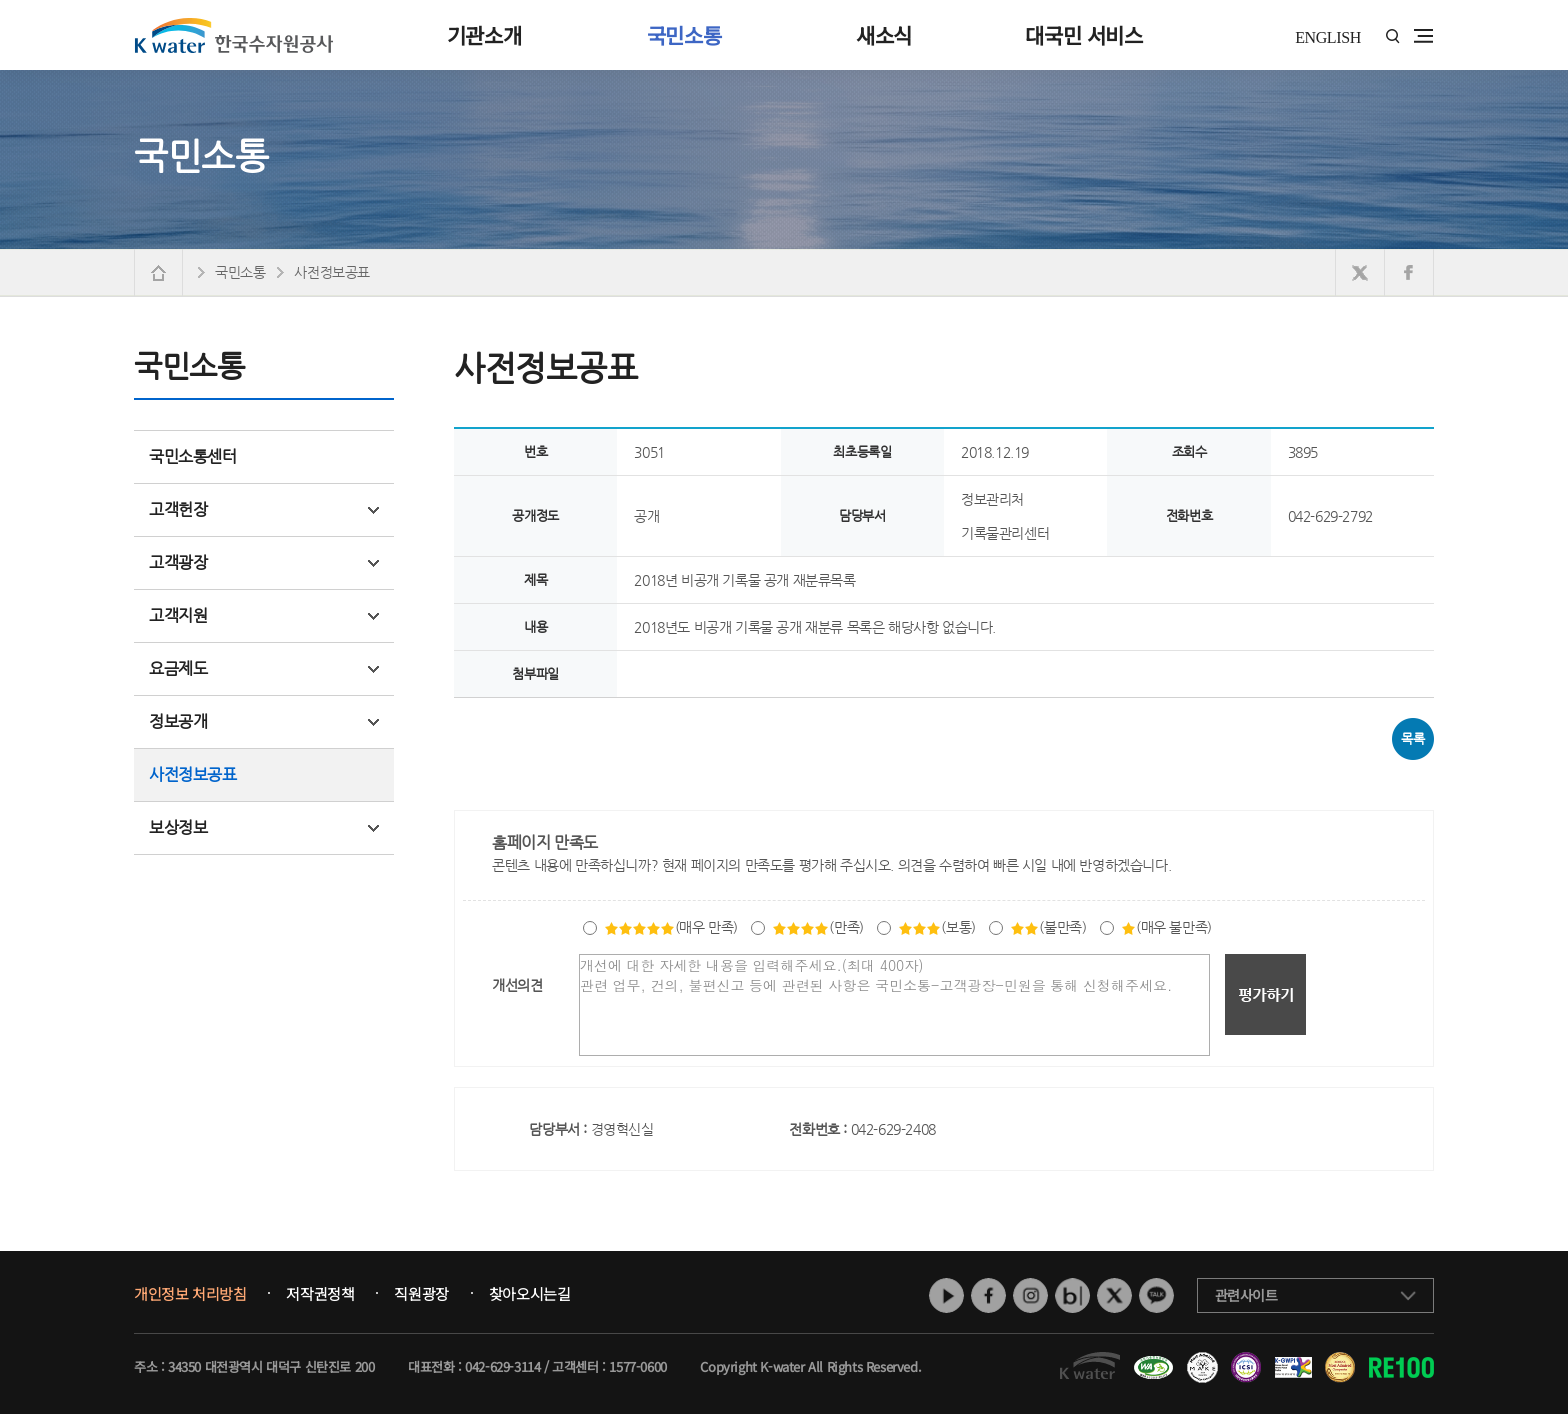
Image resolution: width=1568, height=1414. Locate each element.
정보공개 (264, 721)
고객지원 (264, 615)
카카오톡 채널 (1156, 1295)
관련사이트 (1246, 1295)
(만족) (817, 927)
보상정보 (264, 827)
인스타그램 (1030, 1295)
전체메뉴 (1423, 36)
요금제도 (264, 668)
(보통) (936, 927)
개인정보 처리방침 (190, 1294)
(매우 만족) (671, 927)
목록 (1412, 738)
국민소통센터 (193, 456)
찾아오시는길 (530, 1294)
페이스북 (988, 1295)
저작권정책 (320, 1294)
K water (234, 35)
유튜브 (946, 1295)
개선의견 (517, 985)
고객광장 (264, 562)
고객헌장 (264, 509)
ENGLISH (1328, 37)
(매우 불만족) (1166, 927)
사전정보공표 (193, 774)
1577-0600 (637, 1366)
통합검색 (1392, 36)
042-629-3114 (502, 1366)
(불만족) (1048, 927)
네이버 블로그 (1072, 1295)
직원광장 (421, 1294)
